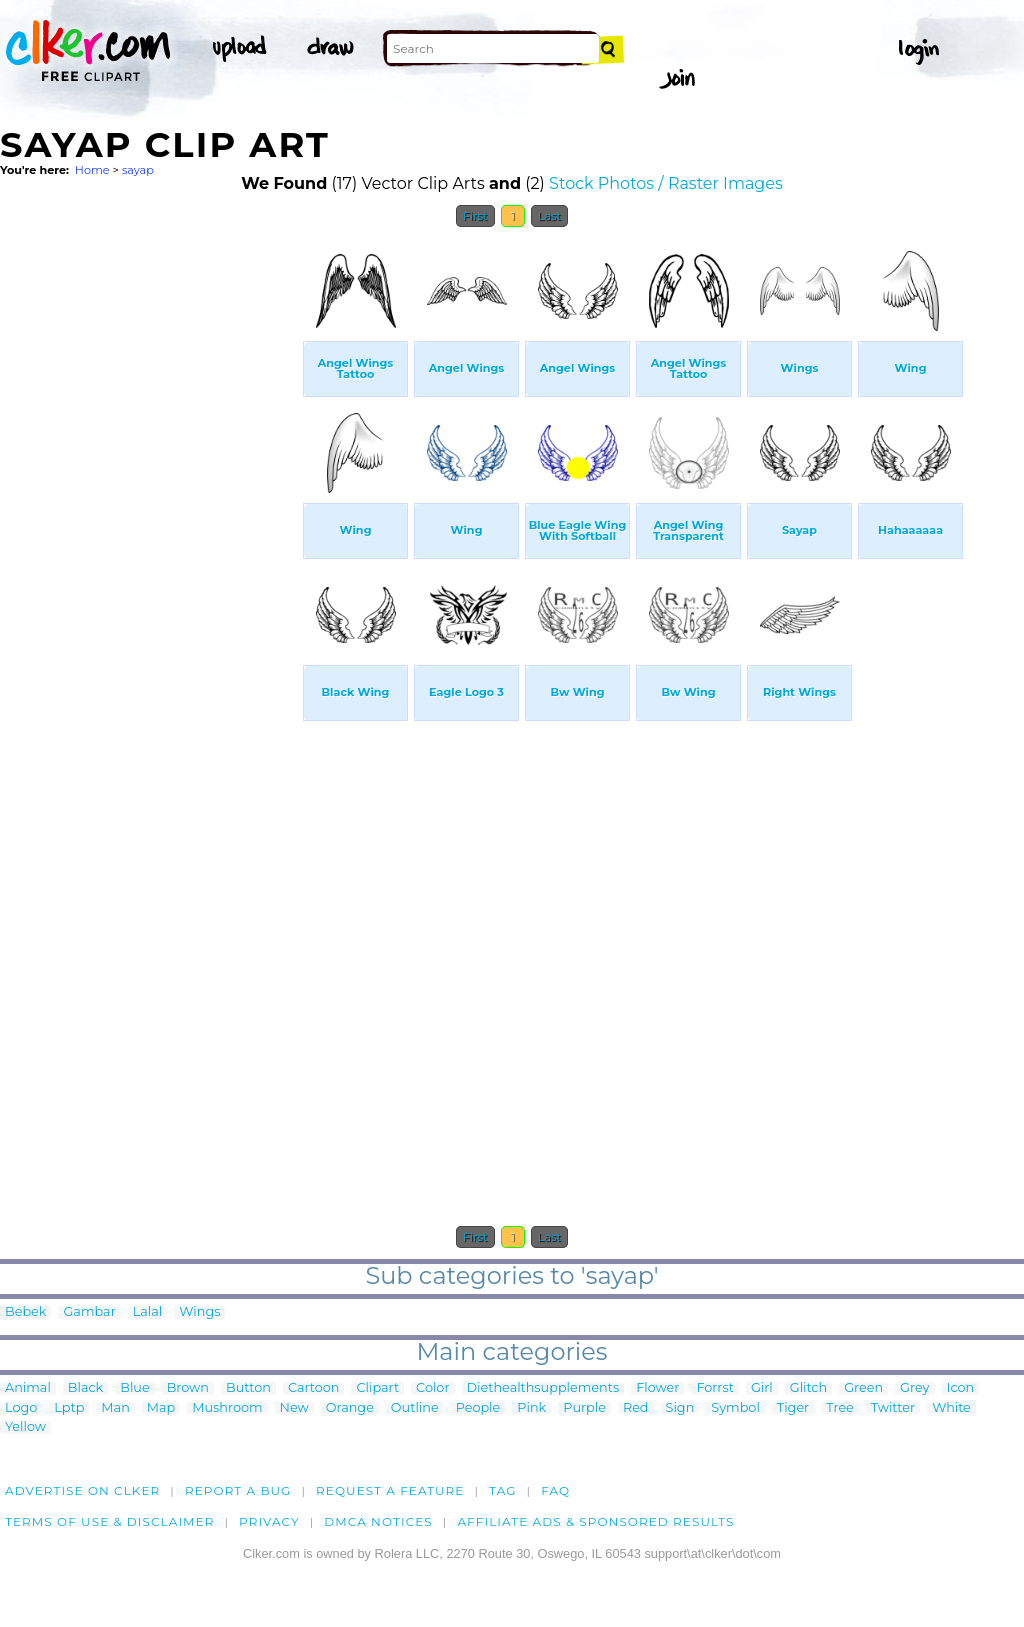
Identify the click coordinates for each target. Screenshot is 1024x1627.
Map (161, 1408)
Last (549, 216)
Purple (584, 1408)
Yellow (25, 1427)
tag (502, 1490)
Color (432, 1388)
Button (248, 1388)
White (951, 1408)
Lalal (148, 1312)
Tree (840, 1408)
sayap (138, 170)
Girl (762, 1388)
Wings (199, 1312)
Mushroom (227, 1408)
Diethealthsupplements (543, 1388)
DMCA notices (378, 1521)
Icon (961, 1388)
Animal (28, 1388)
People (478, 1408)
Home (92, 170)
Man (115, 1408)
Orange (350, 1408)
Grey (914, 1388)
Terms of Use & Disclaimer (110, 1521)
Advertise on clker (82, 1490)
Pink (531, 1408)
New (294, 1408)
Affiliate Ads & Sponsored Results (595, 1521)
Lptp (69, 1408)
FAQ (555, 1490)
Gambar (89, 1312)
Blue (134, 1388)
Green (863, 1388)
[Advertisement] (150, 538)
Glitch (808, 1388)
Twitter (893, 1408)
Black (85, 1388)
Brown (188, 1388)
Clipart (377, 1388)
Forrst (714, 1388)
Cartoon (314, 1388)
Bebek (25, 1312)
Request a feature (390, 1490)
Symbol (735, 1408)
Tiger (793, 1408)
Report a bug (238, 1490)
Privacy (269, 1521)
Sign (680, 1408)
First (475, 216)
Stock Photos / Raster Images (666, 183)
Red (636, 1408)
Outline (415, 1408)
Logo (21, 1408)
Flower (657, 1388)
